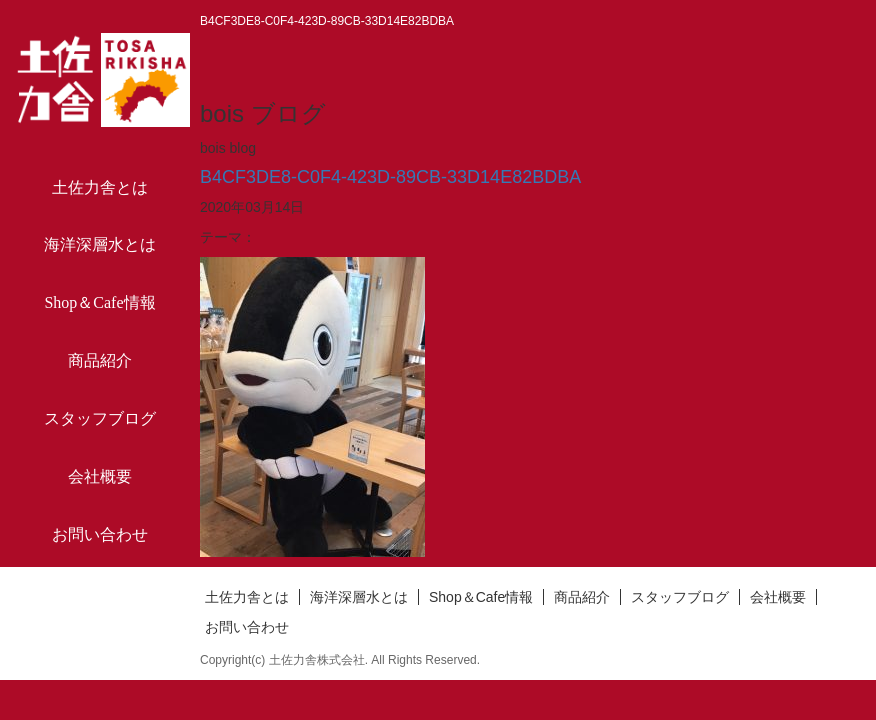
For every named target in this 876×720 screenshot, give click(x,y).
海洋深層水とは (100, 244)
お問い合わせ (100, 534)
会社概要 (100, 476)
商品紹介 (100, 360)
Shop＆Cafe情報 (99, 302)
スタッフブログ (100, 418)
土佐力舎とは (100, 187)
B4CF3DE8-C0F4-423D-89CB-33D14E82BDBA (390, 177)
